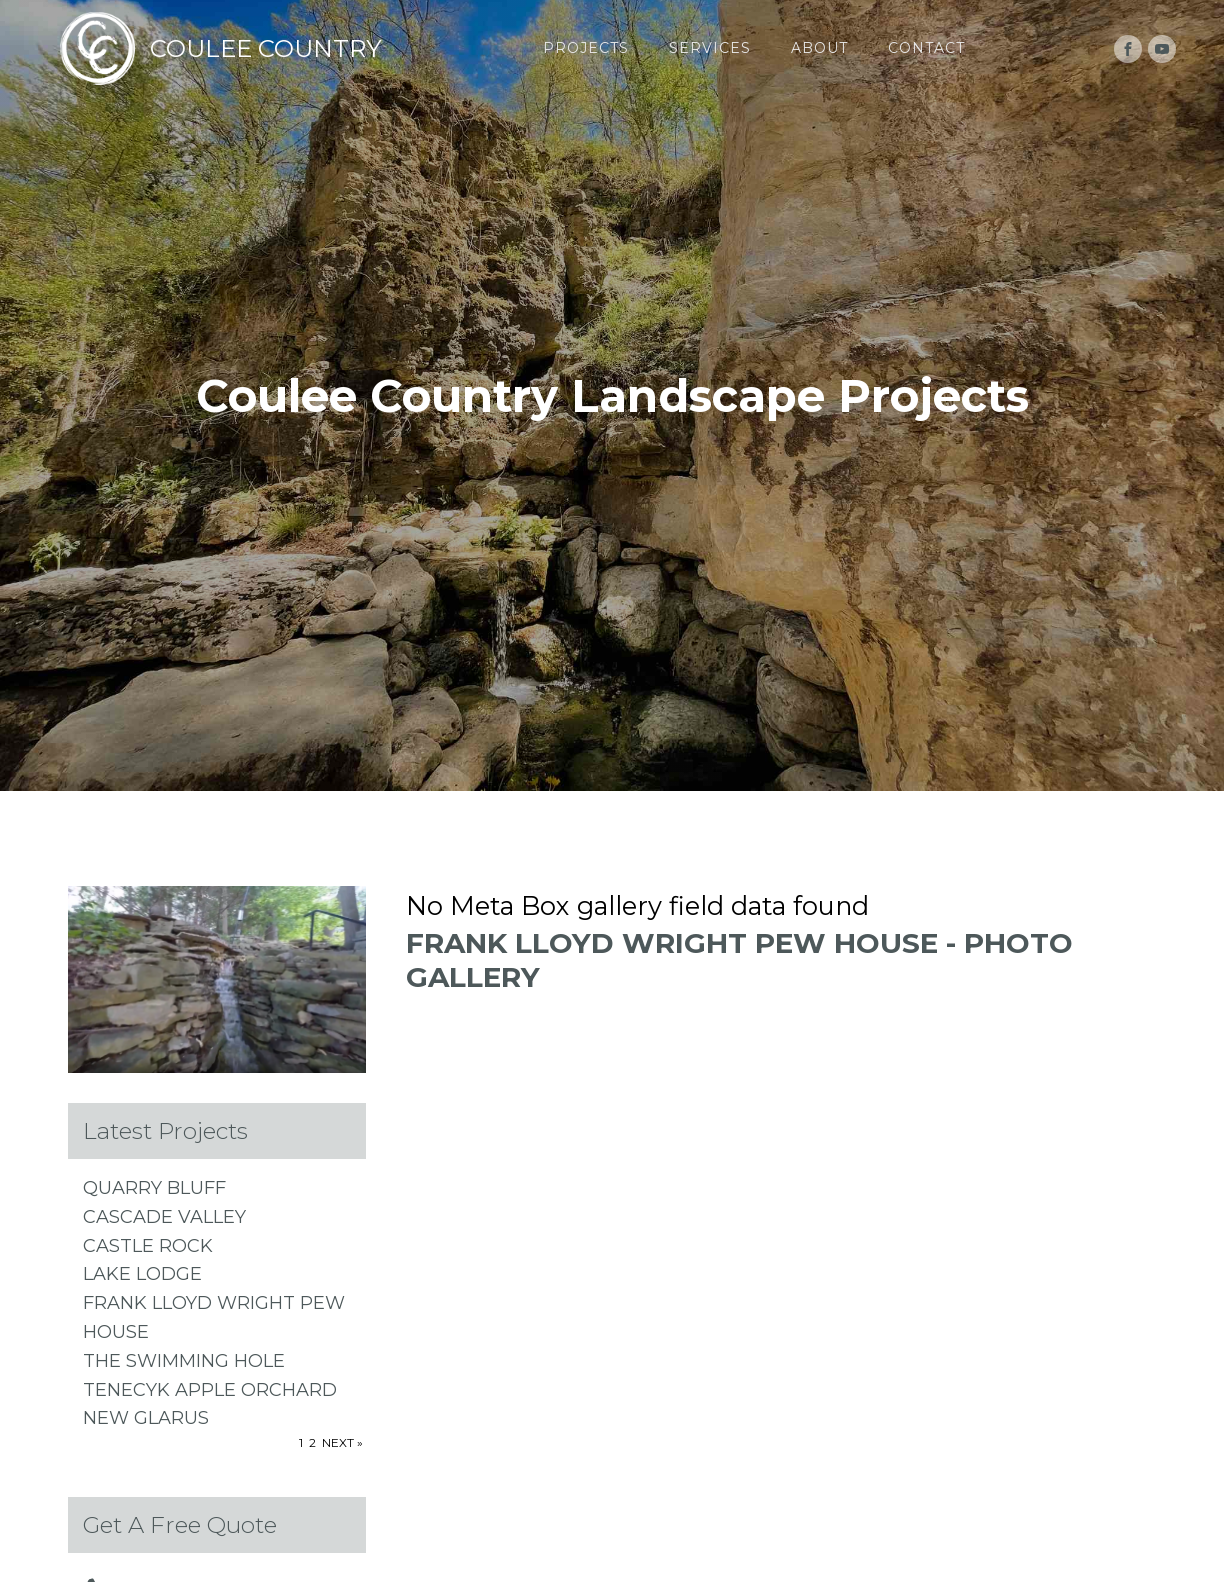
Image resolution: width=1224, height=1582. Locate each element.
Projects (586, 48)
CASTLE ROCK (148, 1246)
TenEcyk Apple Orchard (210, 1390)
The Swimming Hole (184, 1361)
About (819, 48)
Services (710, 48)
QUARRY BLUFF (154, 1188)
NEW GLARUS (146, 1418)
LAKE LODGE (142, 1274)
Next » (342, 1442)
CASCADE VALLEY (164, 1217)
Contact (926, 48)
